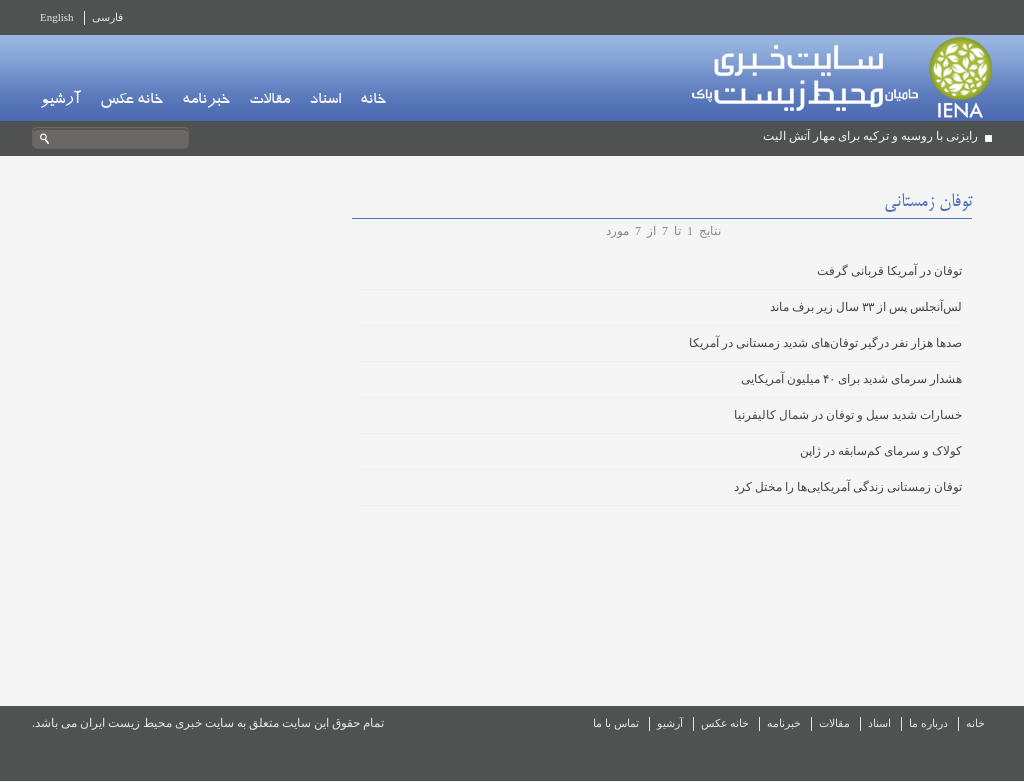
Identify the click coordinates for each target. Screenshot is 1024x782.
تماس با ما (616, 723)
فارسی (107, 17)
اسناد (325, 101)
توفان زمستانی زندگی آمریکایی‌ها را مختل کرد (848, 487)
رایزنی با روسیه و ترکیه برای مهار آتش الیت (870, 136)
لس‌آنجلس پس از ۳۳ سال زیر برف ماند (866, 307)
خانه (373, 101)
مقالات (269, 101)
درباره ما (928, 723)
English (57, 17)
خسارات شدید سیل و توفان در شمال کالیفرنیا (848, 415)
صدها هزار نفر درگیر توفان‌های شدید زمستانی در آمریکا (825, 343)
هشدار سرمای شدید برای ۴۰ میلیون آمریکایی (851, 379)
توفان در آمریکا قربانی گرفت (889, 271)
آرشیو (60, 101)
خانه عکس (131, 101)
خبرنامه (206, 101)
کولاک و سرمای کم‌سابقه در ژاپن (881, 451)
